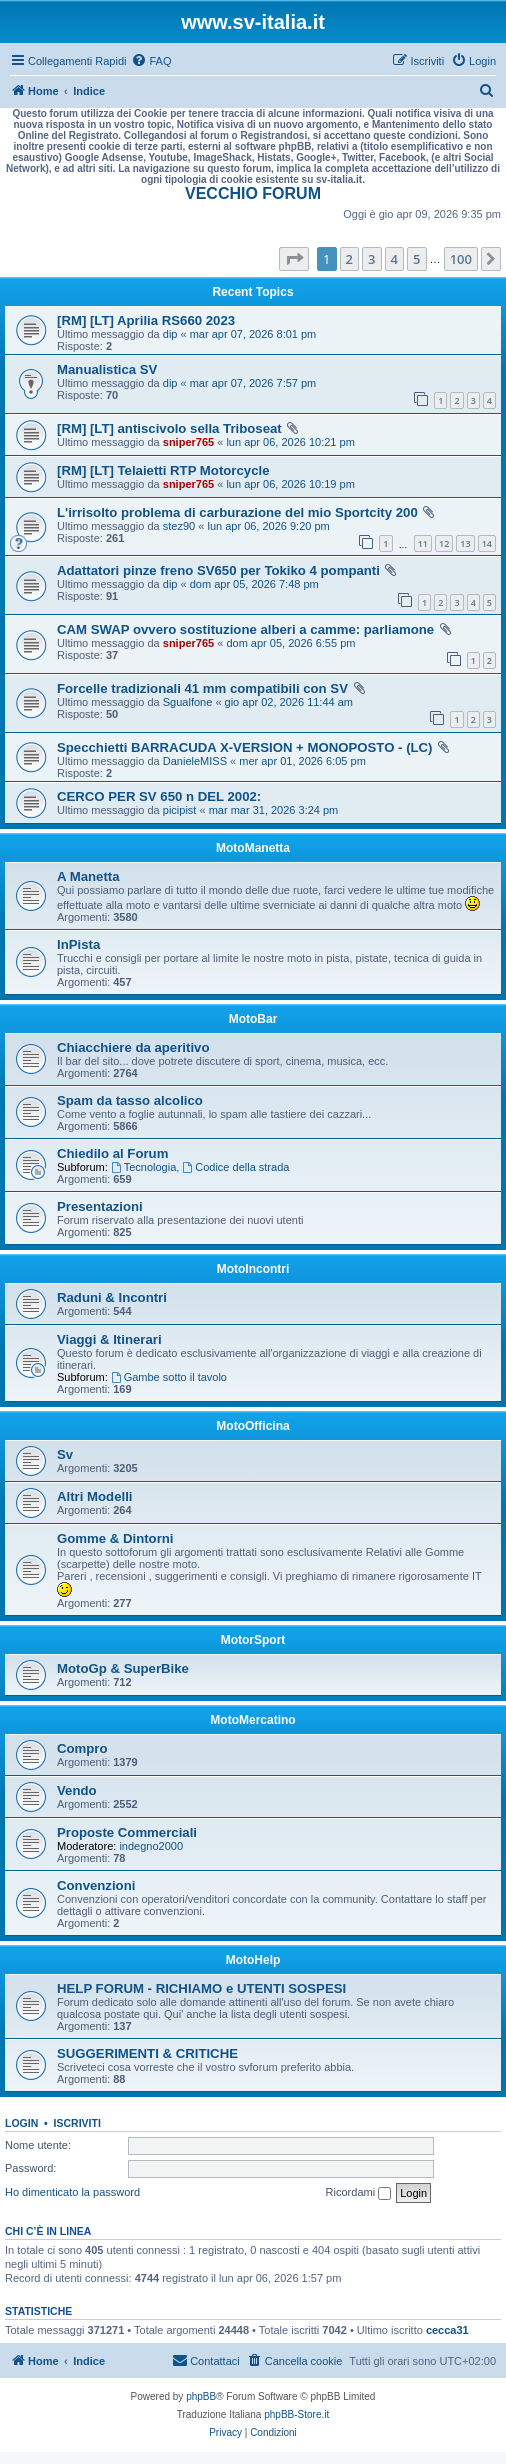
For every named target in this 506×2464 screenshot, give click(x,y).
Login (21, 2123)
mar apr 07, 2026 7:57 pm (253, 383)
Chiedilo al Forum (112, 1153)
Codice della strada (235, 1167)
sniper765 (188, 442)
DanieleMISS (195, 761)
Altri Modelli (94, 1496)
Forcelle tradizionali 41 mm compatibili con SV (202, 688)
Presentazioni (100, 1206)
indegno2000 (151, 1846)
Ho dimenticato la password (72, 2192)
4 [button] (394, 259)
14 (487, 543)
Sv (65, 1454)
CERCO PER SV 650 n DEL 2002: (159, 796)
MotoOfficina (252, 1426)
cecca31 (447, 2330)
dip (170, 334)
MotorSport (253, 1640)
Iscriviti (77, 2123)
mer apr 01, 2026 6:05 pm (302, 761)
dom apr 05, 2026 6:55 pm (290, 643)
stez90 (179, 526)
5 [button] (416, 259)
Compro (82, 1748)
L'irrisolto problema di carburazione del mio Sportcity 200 (237, 512)
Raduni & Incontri (112, 1297)
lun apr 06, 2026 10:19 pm (290, 484)
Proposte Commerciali (127, 1832)
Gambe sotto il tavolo (169, 1377)
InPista (78, 944)
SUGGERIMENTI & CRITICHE (147, 2053)
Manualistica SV (107, 369)
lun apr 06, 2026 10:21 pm (290, 442)
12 (444, 543)
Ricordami (359, 2193)
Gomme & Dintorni (115, 1538)
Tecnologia (143, 1167)
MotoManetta (253, 848)
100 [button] (461, 259)
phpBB (201, 2396)
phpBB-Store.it (296, 2414)
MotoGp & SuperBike (123, 1668)
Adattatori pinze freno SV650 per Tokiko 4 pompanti (218, 570)
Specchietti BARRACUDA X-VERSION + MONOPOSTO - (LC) (245, 747)
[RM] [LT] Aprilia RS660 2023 (146, 320)
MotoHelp (253, 1960)
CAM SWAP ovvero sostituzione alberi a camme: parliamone (245, 629)
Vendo (77, 1790)
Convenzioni (96, 1885)
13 (465, 543)
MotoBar (253, 1019)
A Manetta (88, 876)
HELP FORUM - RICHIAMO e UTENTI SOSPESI (201, 1988)
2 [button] (349, 259)
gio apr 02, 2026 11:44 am (289, 702)
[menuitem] (151, 61)
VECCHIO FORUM (253, 193)
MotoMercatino (252, 1720)
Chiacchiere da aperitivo (133, 1047)
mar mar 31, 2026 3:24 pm (274, 810)
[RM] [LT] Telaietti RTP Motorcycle (163, 470)
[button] (294, 259)
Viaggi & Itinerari (109, 1339)
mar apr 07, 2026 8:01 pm (253, 334)
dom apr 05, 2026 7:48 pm (254, 584)
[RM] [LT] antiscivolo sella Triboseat (169, 428)
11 (423, 543)
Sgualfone (188, 702)
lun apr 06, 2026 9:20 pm (268, 526)
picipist (180, 810)
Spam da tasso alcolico (130, 1100)
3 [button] (371, 259)
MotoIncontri (253, 1269)
